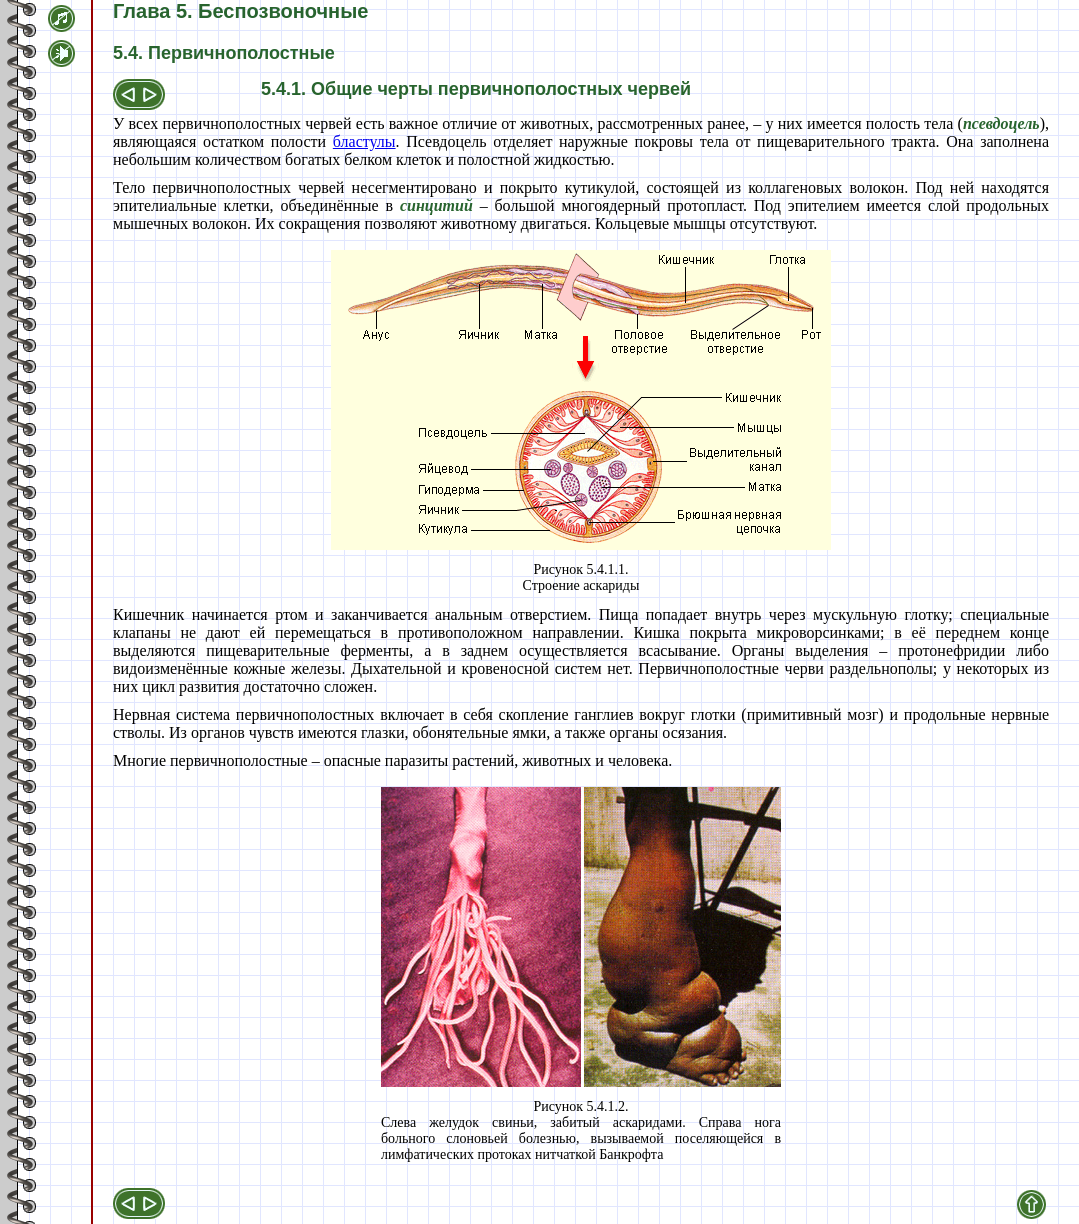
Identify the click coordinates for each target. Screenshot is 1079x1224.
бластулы (364, 141)
